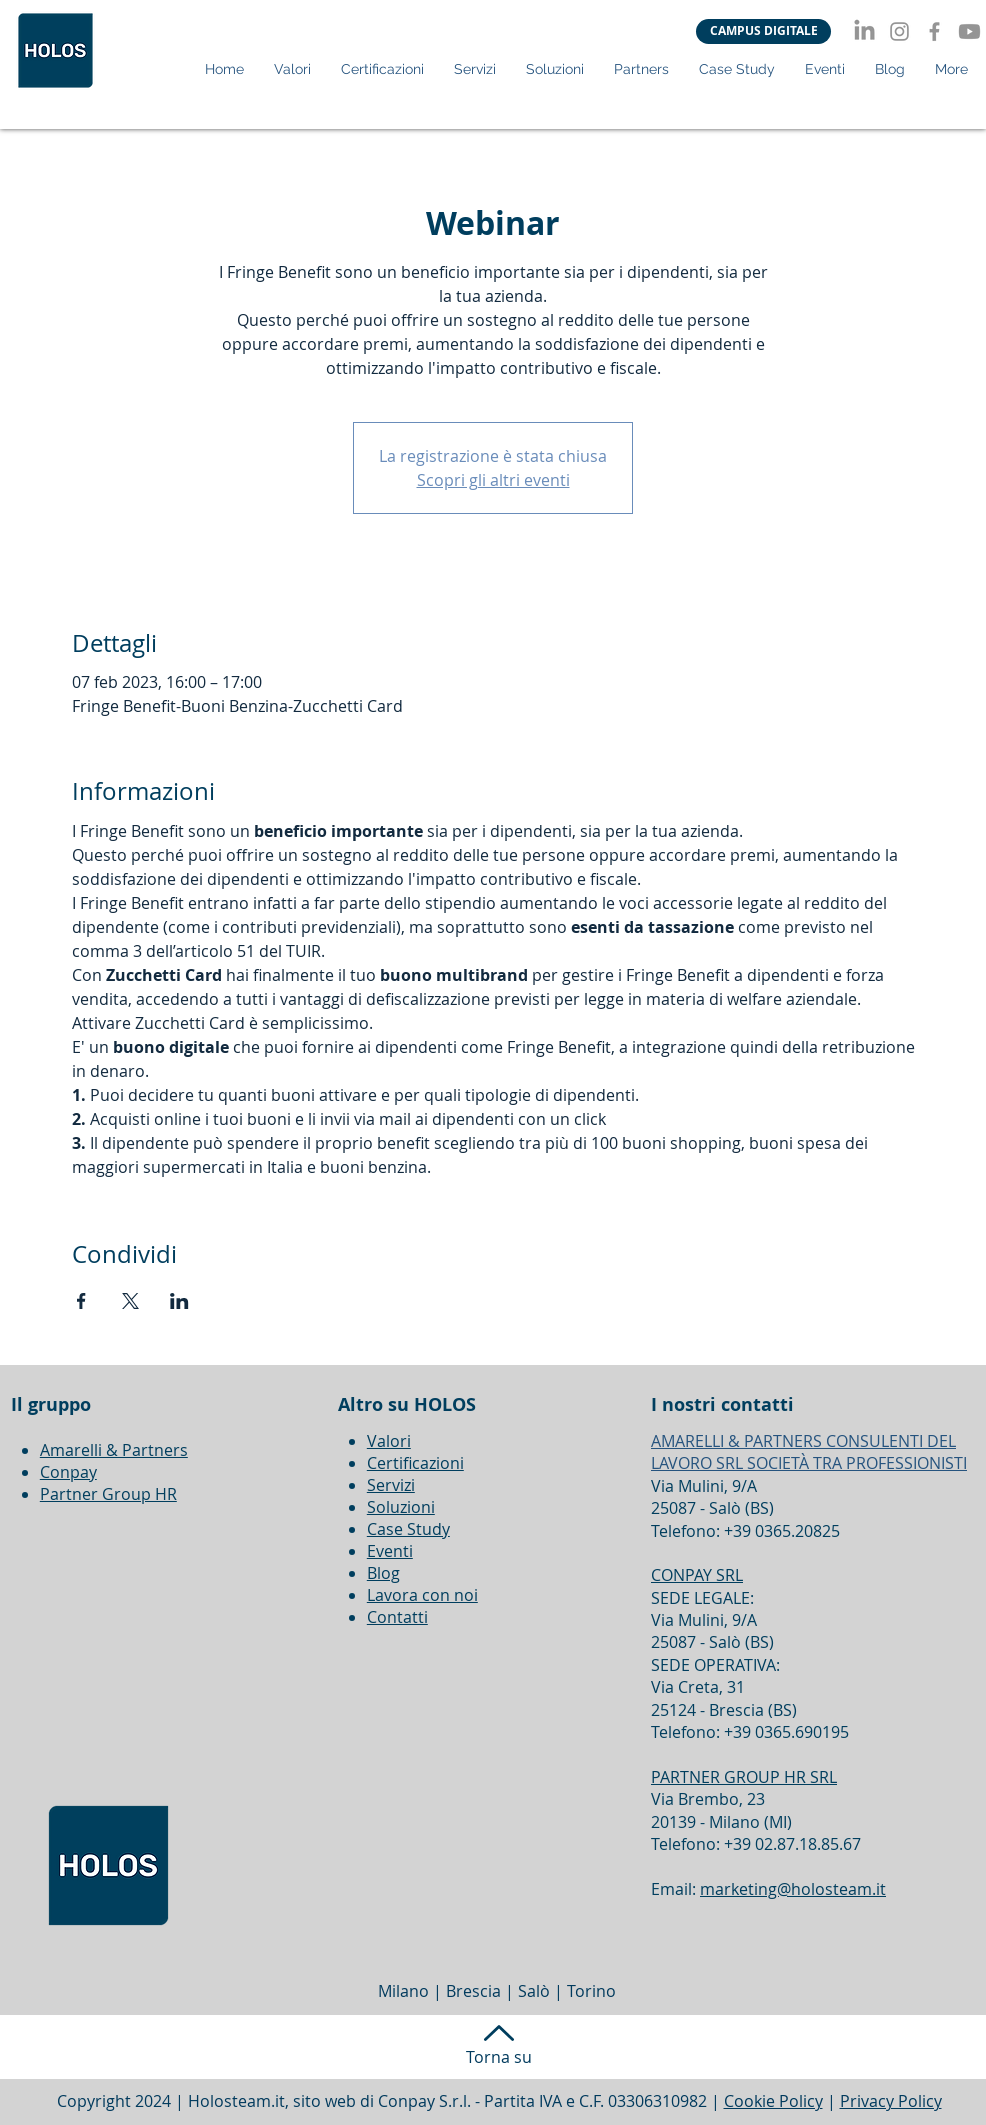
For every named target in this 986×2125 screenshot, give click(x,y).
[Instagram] (899, 31)
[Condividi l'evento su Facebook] (81, 1301)
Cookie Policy (773, 2101)
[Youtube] (969, 31)
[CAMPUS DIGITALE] (763, 31)
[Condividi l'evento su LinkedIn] (179, 1301)
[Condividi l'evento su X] (130, 1301)
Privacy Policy (891, 2101)
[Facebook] (934, 31)
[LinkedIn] (864, 31)
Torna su (499, 2057)
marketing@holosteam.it (793, 1889)
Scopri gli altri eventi (493, 480)
